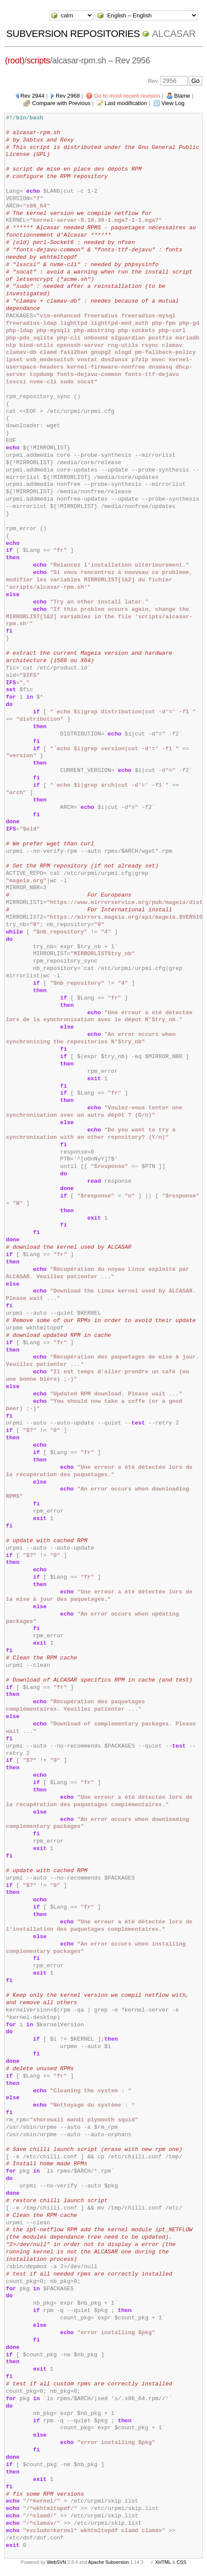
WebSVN (56, 2562)
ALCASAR (173, 33)
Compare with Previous (61, 103)
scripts (38, 60)
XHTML (163, 2562)
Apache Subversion (108, 2562)
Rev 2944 (32, 95)
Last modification (126, 103)
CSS (181, 2562)
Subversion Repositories (73, 33)
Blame (182, 95)
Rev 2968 (68, 95)
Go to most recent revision (127, 95)
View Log (172, 103)
